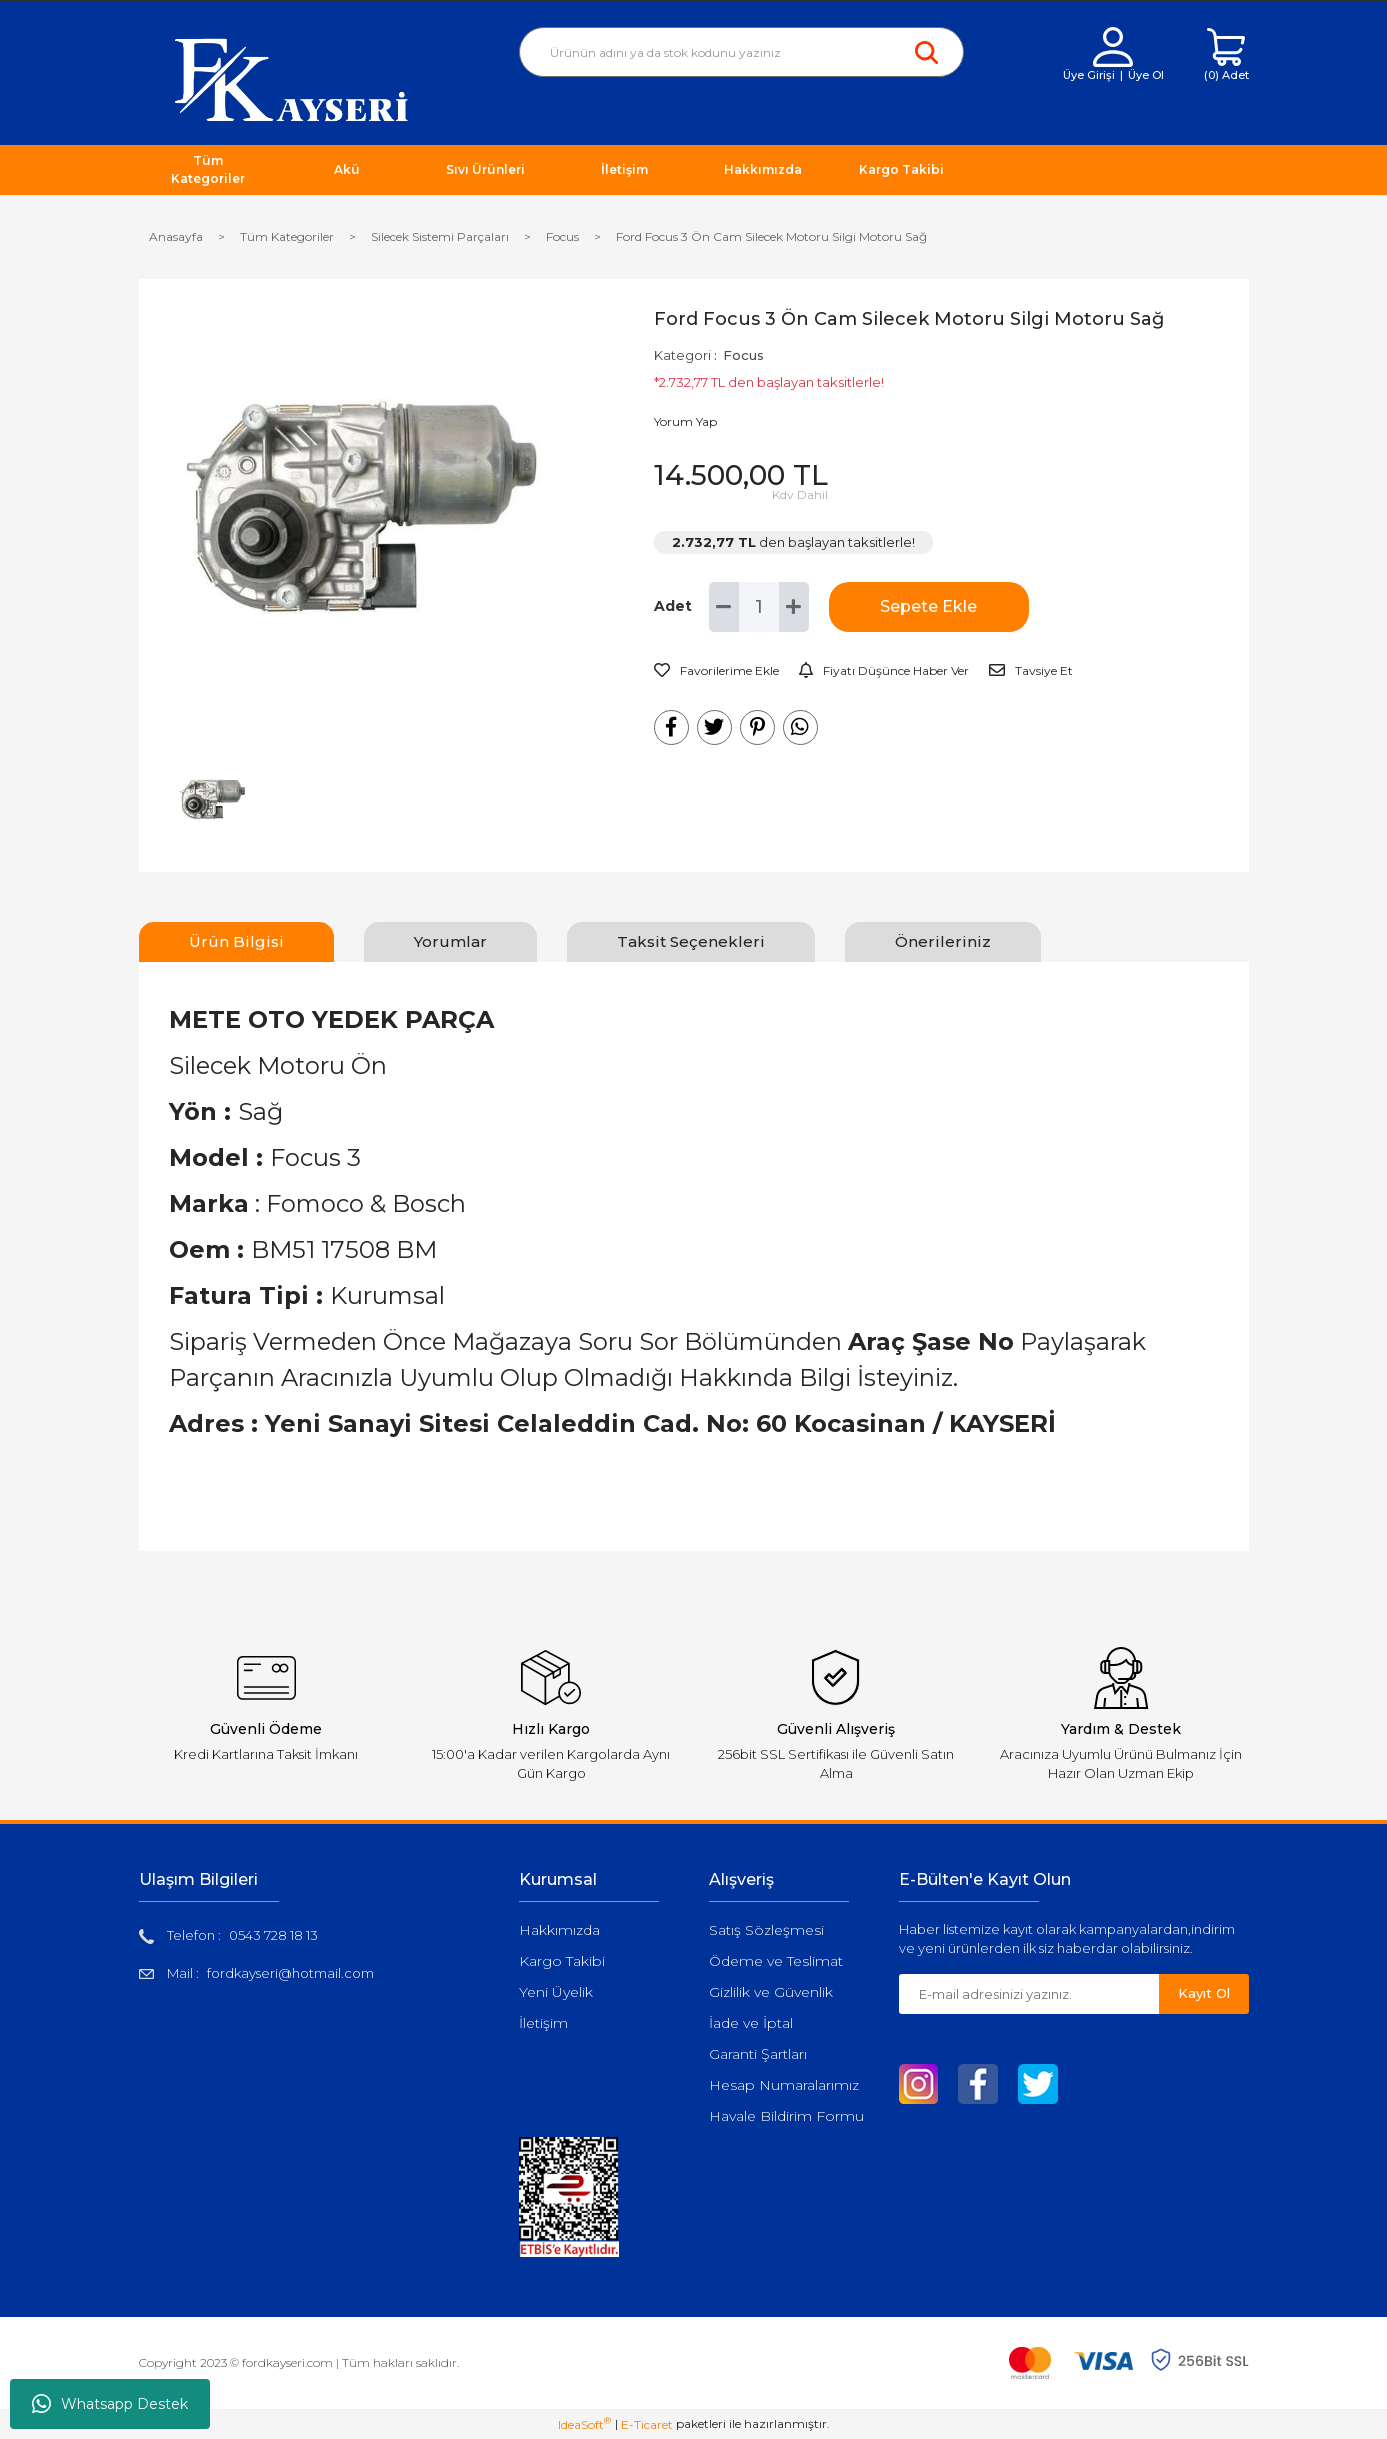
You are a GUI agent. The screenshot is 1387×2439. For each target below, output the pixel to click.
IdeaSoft (584, 2424)
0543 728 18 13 (273, 1935)
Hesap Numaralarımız (784, 2085)
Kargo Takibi (562, 1961)
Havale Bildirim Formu (786, 2116)
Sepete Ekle (928, 606)
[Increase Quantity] (794, 607)
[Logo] (291, 78)
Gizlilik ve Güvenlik (771, 1992)
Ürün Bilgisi (236, 941)
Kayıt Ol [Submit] (1204, 1993)
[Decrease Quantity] (724, 607)
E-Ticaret (647, 2424)
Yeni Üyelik (556, 1992)
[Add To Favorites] (716, 671)
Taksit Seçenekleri (691, 941)
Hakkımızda (559, 1930)
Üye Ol (1146, 75)
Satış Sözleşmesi (766, 1930)
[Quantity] (759, 607)
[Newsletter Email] (1029, 1994)
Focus (743, 355)
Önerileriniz (943, 941)
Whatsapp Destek (110, 2404)
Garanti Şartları (758, 2054)
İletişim (543, 2023)
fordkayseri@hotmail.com (290, 1973)
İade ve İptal (751, 2023)
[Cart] (1226, 55)
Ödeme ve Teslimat (776, 1961)
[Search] (741, 52)
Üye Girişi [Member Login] (1089, 75)
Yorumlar (450, 941)
